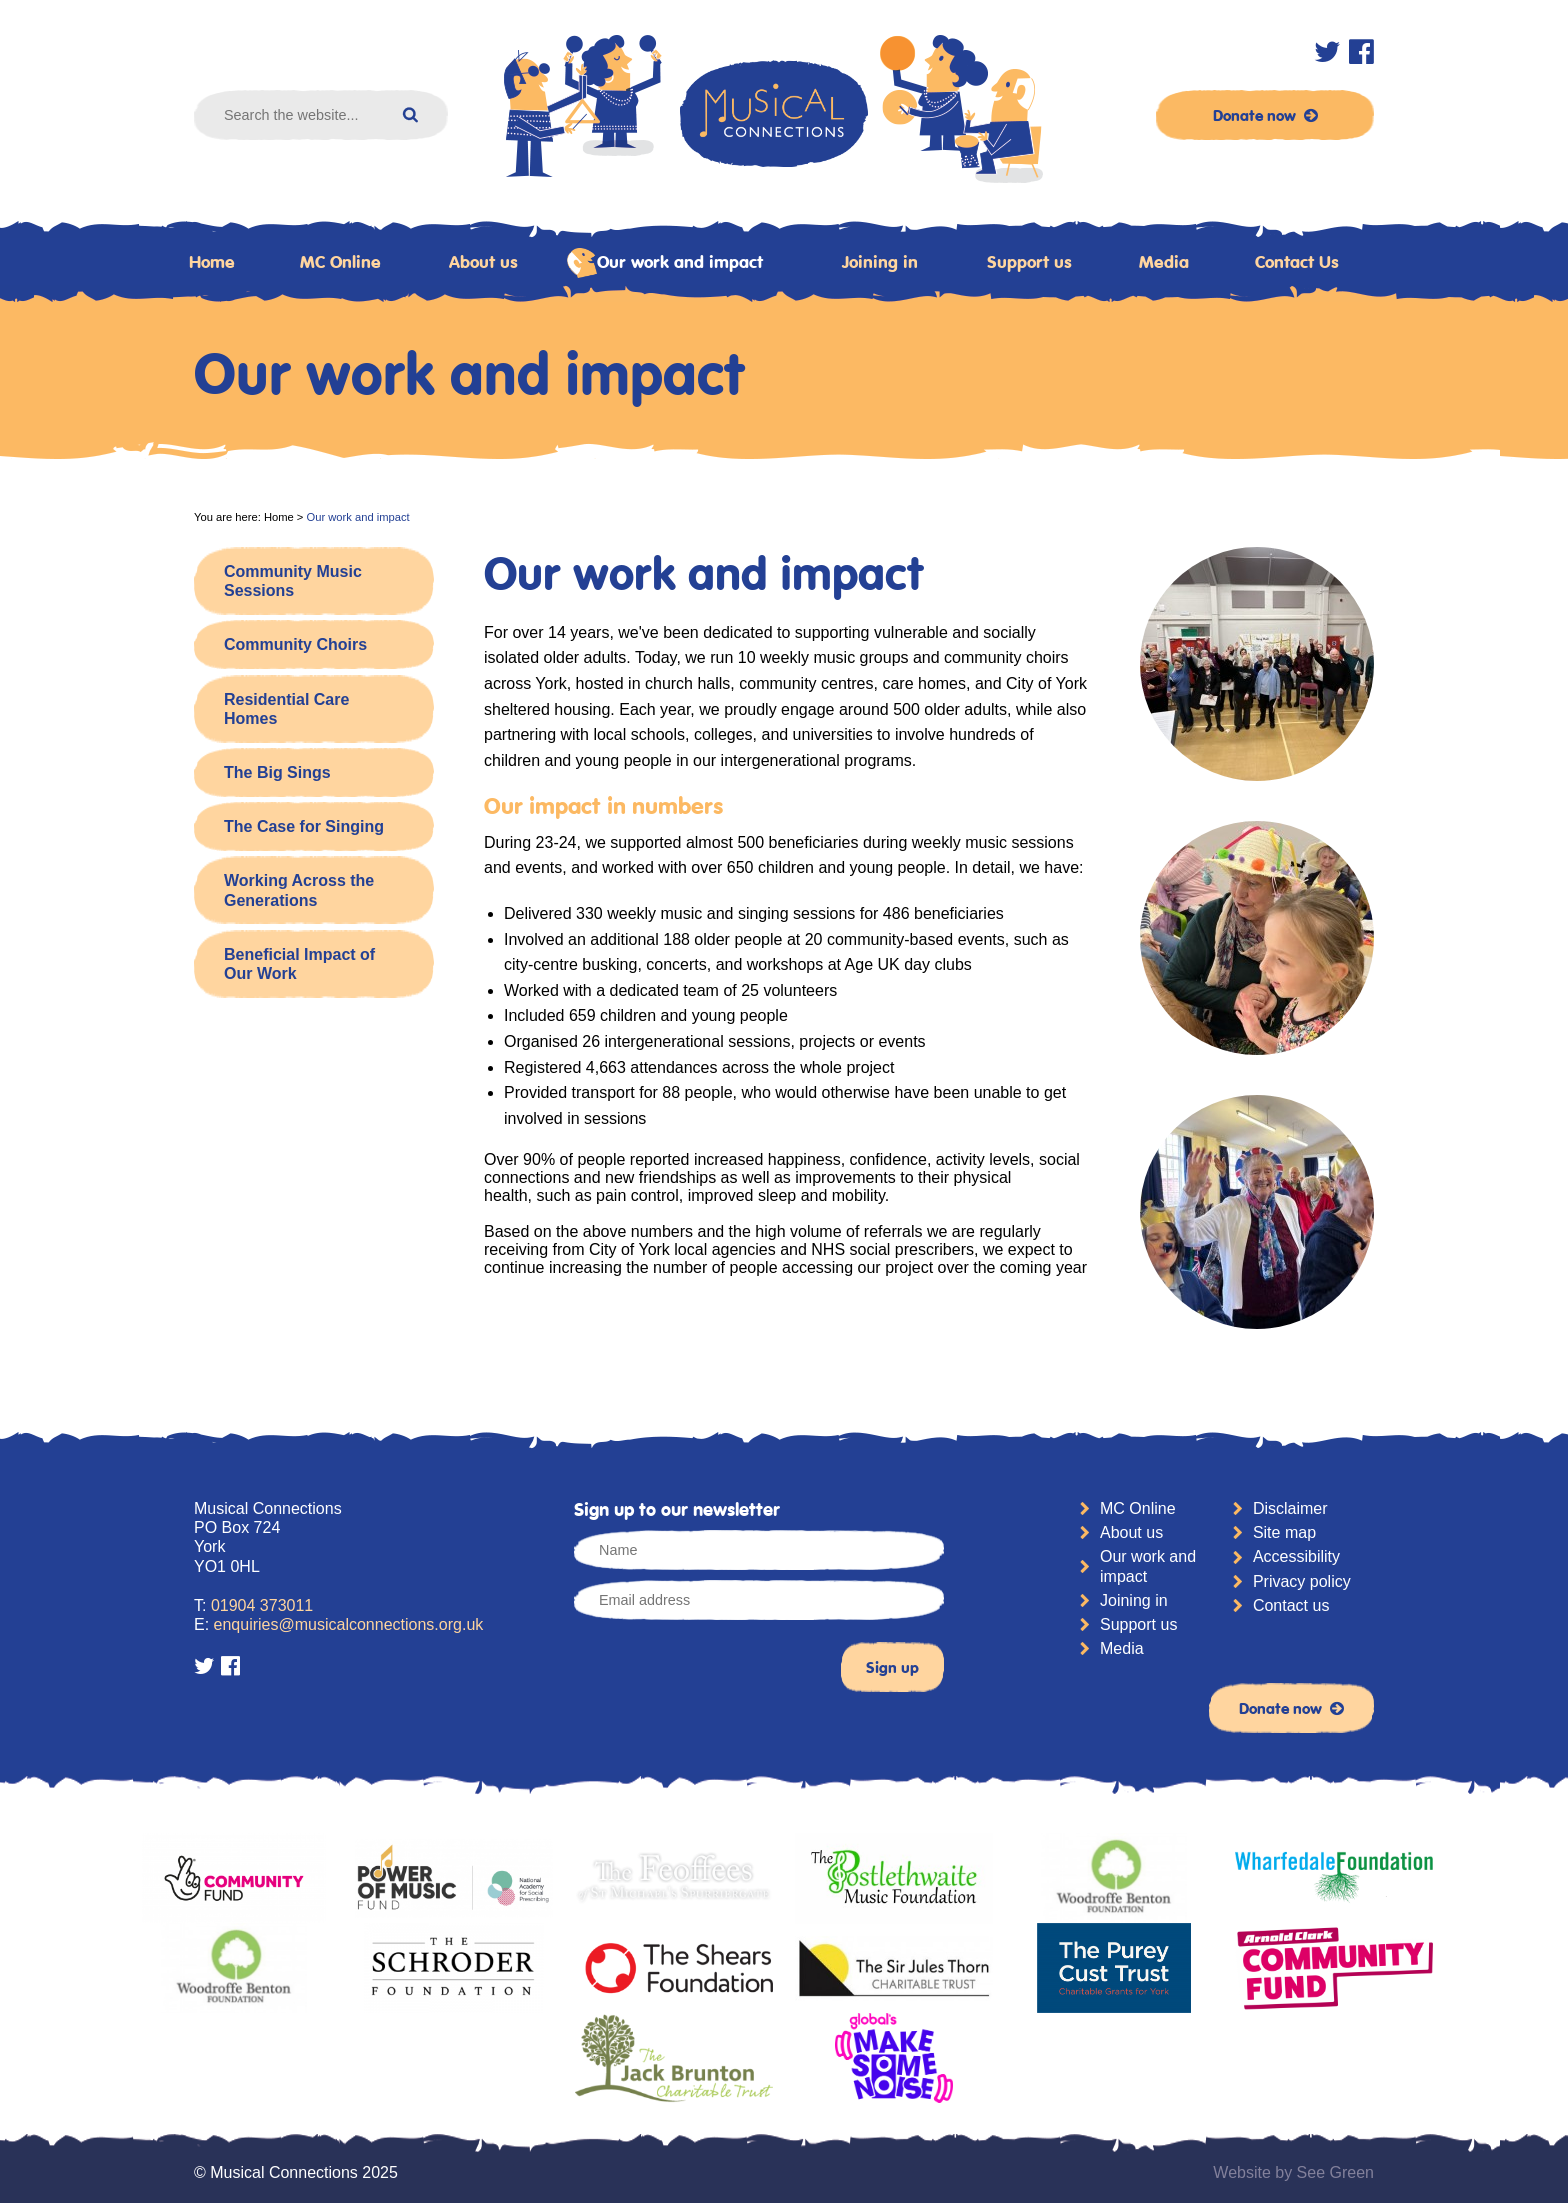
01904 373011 (262, 1605)
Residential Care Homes (286, 709)
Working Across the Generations (299, 890)
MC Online (340, 262)
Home (212, 262)
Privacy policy (1302, 1581)
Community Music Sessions (293, 581)
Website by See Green (1293, 2172)
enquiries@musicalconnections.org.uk (349, 1624)
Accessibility (1296, 1556)
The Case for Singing (304, 826)
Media (1164, 262)
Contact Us (1297, 262)
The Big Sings (277, 772)
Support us (1029, 262)
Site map (1284, 1532)
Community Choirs (295, 644)
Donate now (1265, 115)
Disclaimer (1290, 1508)
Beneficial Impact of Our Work (299, 964)
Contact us (1291, 1605)
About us (483, 262)
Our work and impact (665, 263)
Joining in (880, 262)
